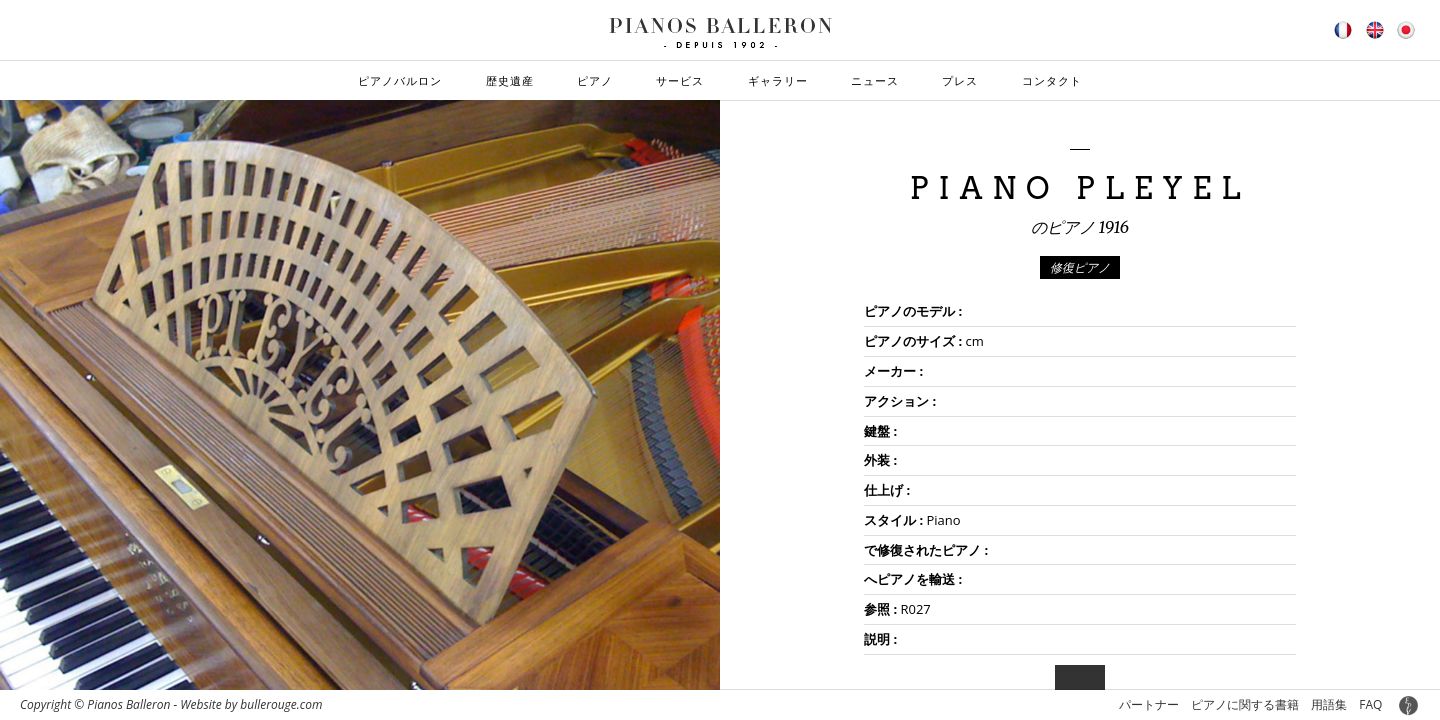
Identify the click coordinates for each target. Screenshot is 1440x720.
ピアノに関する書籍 (1245, 704)
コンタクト (1052, 80)
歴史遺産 (510, 80)
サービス (680, 80)
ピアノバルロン (400, 80)
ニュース (875, 80)
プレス (960, 80)
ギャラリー (778, 80)
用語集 (1329, 704)
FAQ (1370, 704)
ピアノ (595, 80)
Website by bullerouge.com (251, 704)
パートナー (1149, 704)
